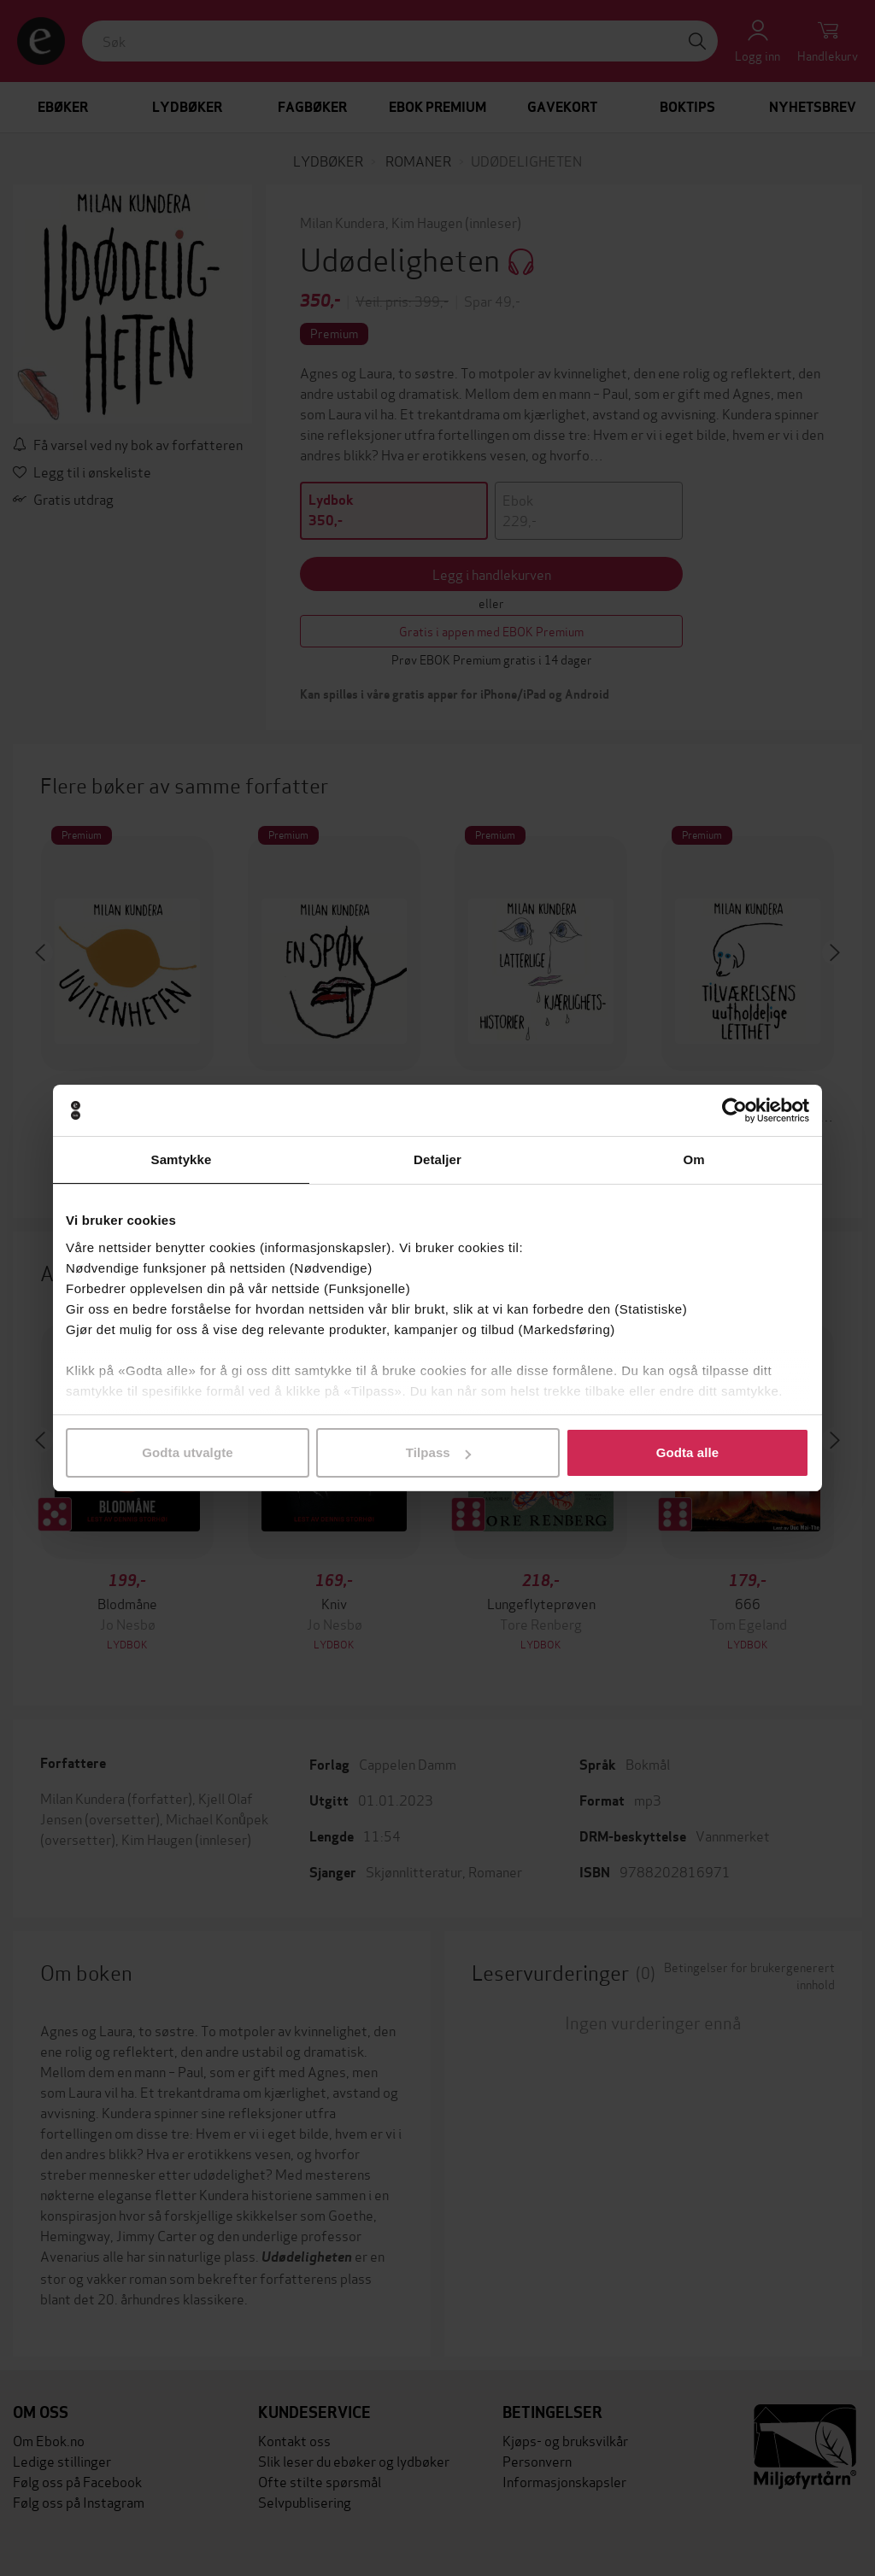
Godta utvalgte (187, 1452)
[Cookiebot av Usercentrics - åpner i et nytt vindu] (734, 1110)
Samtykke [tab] (181, 1159)
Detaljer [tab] (437, 1159)
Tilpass (438, 1452)
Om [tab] (693, 1159)
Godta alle (687, 1452)
